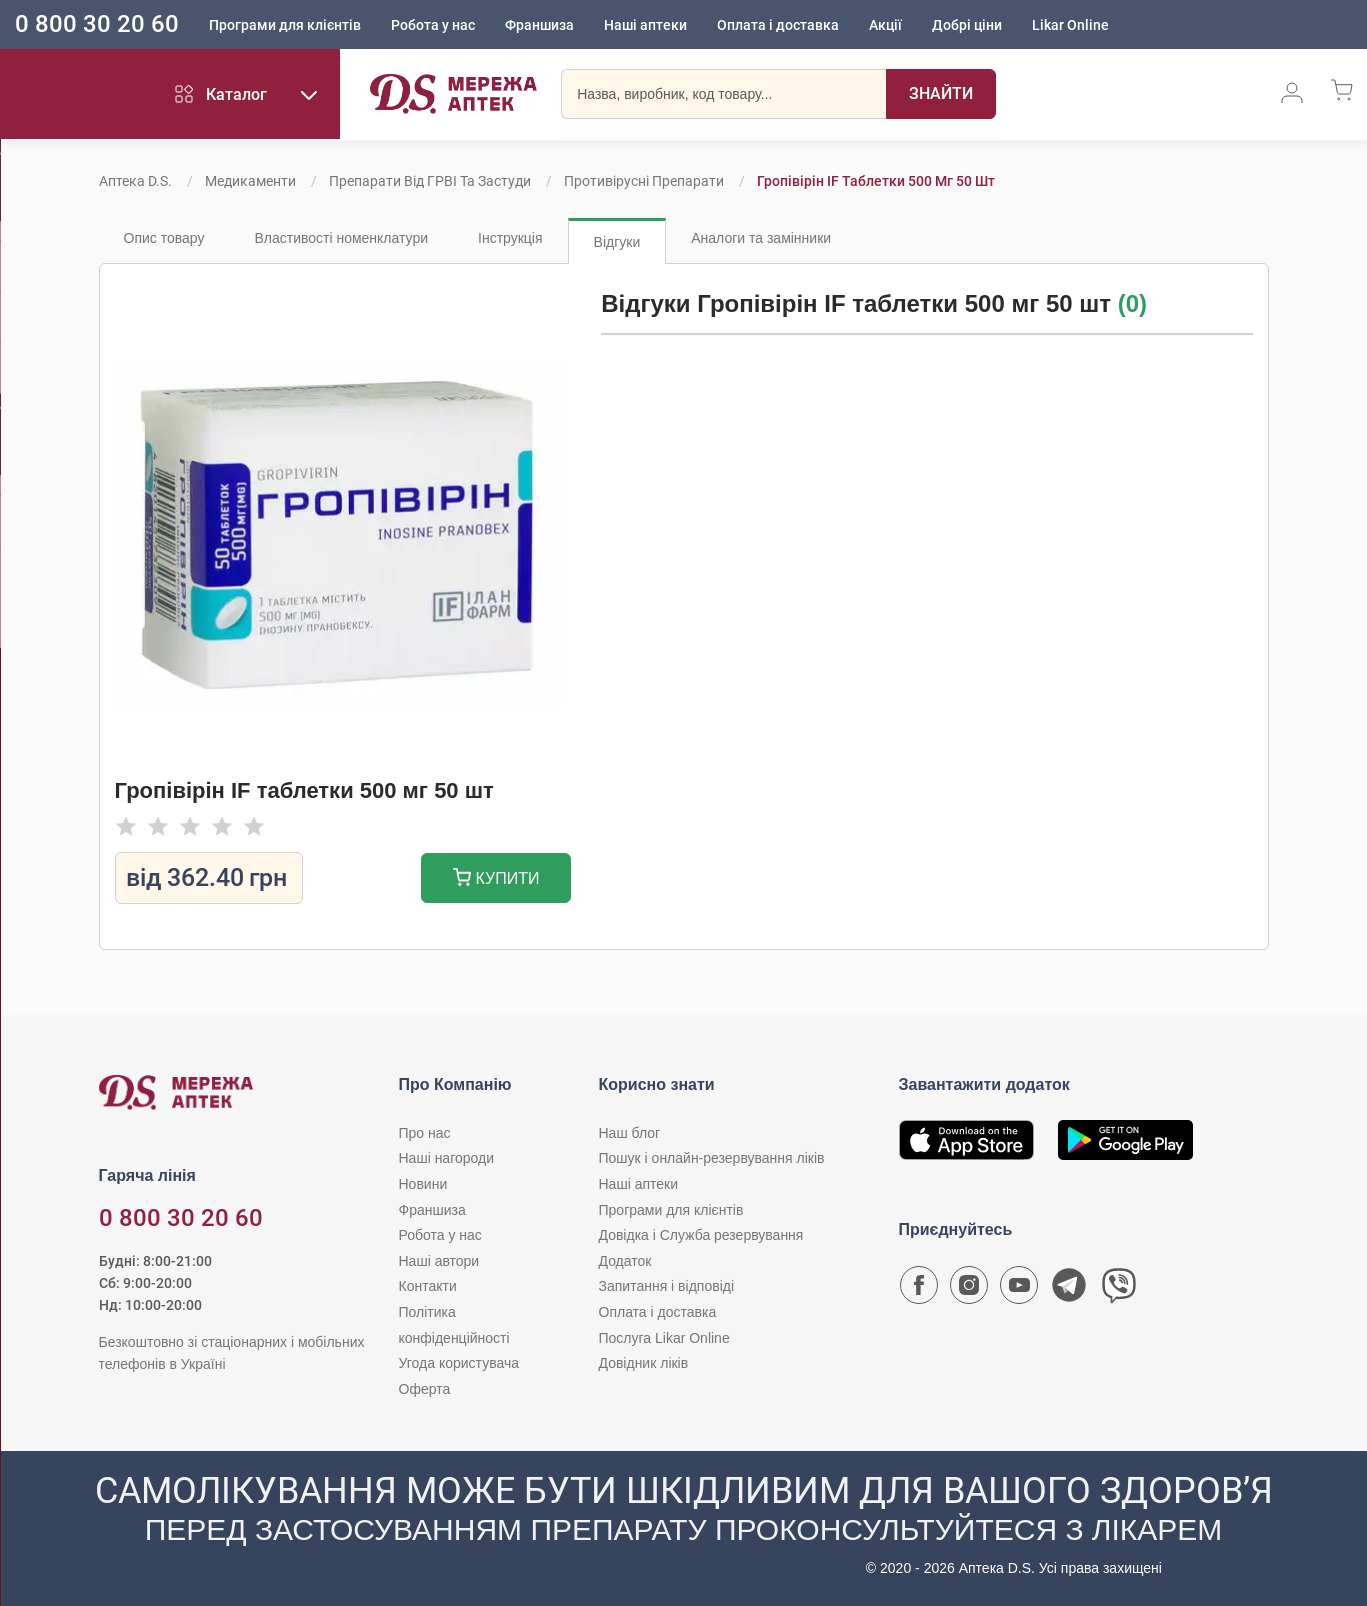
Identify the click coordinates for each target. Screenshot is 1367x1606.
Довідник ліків (644, 1363)
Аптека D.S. (135, 181)
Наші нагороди (446, 1158)
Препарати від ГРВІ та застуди (430, 181)
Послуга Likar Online (664, 1338)
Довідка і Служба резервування (701, 1235)
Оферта (425, 1389)
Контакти (428, 1286)
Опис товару (164, 238)
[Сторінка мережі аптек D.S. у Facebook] (919, 1290)
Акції (885, 25)
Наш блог (630, 1133)
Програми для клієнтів (285, 25)
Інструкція (510, 238)
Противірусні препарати (644, 181)
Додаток (625, 1261)
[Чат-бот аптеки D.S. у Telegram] (1069, 1290)
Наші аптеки (645, 25)
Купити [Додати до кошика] (496, 879)
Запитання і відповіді (667, 1286)
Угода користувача (459, 1363)
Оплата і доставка (778, 25)
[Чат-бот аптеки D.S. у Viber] (1119, 1290)
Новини (423, 1184)
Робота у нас (433, 25)
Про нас (425, 1133)
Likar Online (1070, 25)
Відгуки (617, 242)
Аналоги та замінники (761, 238)
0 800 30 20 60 (97, 24)
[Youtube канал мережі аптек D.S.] (1019, 1290)
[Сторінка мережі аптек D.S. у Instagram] (969, 1290)
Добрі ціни (967, 25)
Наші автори (439, 1261)
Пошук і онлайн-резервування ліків (712, 1158)
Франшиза (539, 25)
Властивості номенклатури (341, 238)
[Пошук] (936, 95)
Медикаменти (250, 181)
